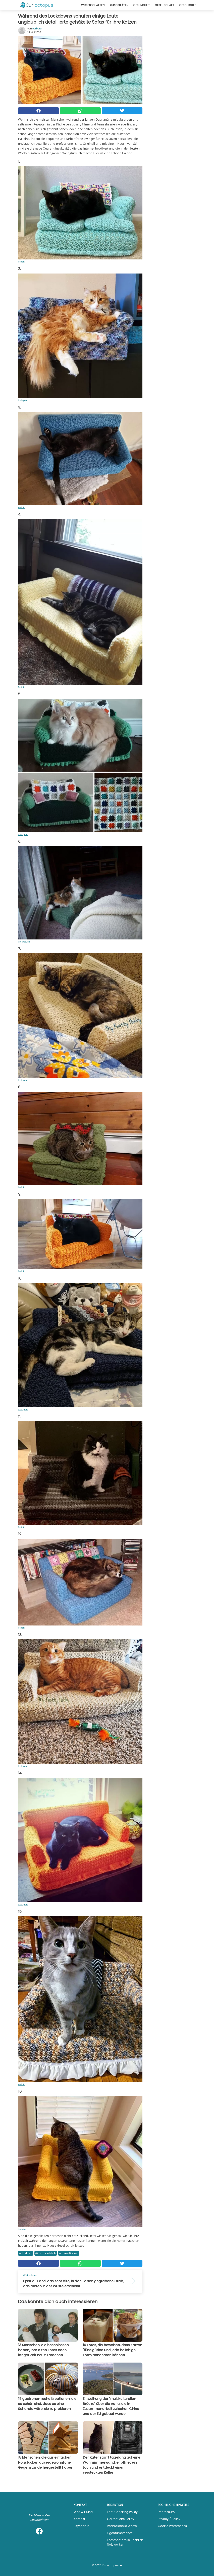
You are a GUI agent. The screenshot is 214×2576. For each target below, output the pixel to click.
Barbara (36, 28)
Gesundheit (141, 5)
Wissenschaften (92, 5)
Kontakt (79, 2519)
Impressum (166, 2512)
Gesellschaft (164, 5)
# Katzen (25, 2253)
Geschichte (187, 5)
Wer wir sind (83, 2512)
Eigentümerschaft (120, 2533)
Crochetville (24, 941)
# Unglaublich (45, 2253)
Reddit (21, 261)
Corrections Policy (120, 2519)
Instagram (23, 400)
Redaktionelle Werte (122, 2526)
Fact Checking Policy (122, 2512)
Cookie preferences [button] (172, 2526)
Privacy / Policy (169, 2519)
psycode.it (81, 2526)
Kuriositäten (119, 5)
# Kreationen (68, 2253)
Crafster (22, 2229)
